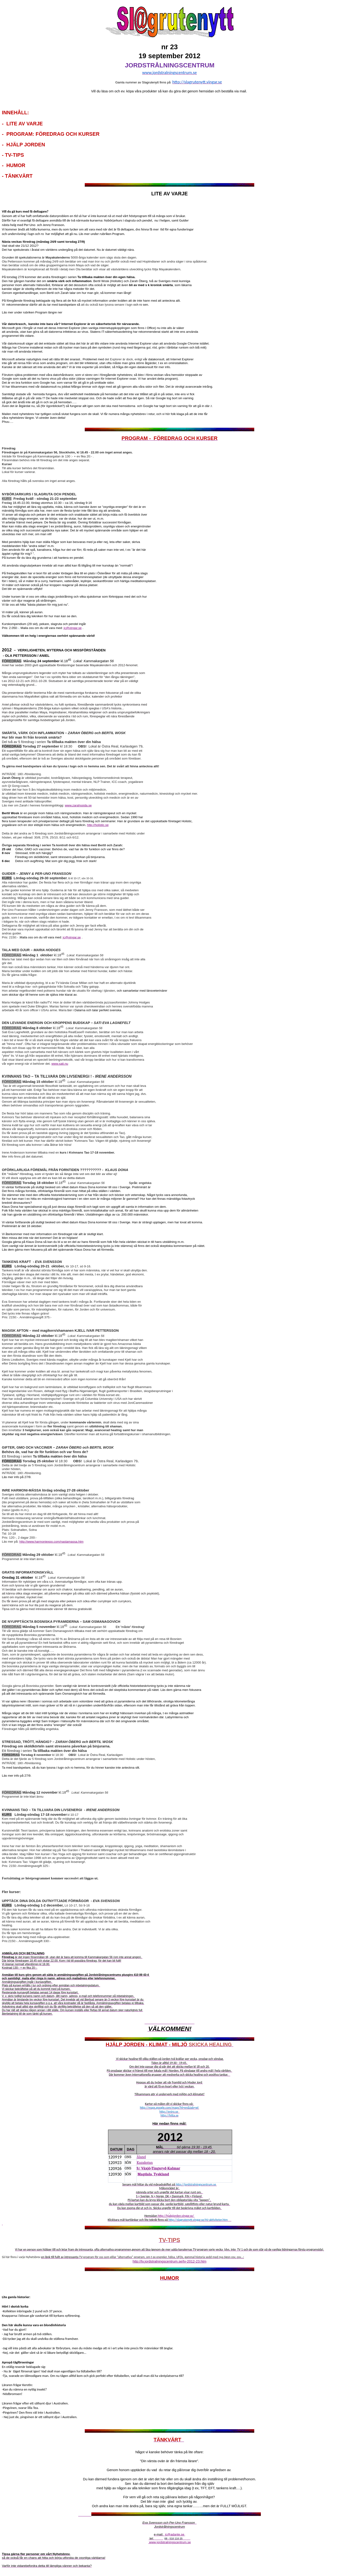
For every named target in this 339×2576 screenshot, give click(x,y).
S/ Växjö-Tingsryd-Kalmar (158, 2168)
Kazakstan (145, 2163)
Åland (141, 2157)
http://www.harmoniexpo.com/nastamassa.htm (51, 1541)
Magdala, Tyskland (153, 2174)
